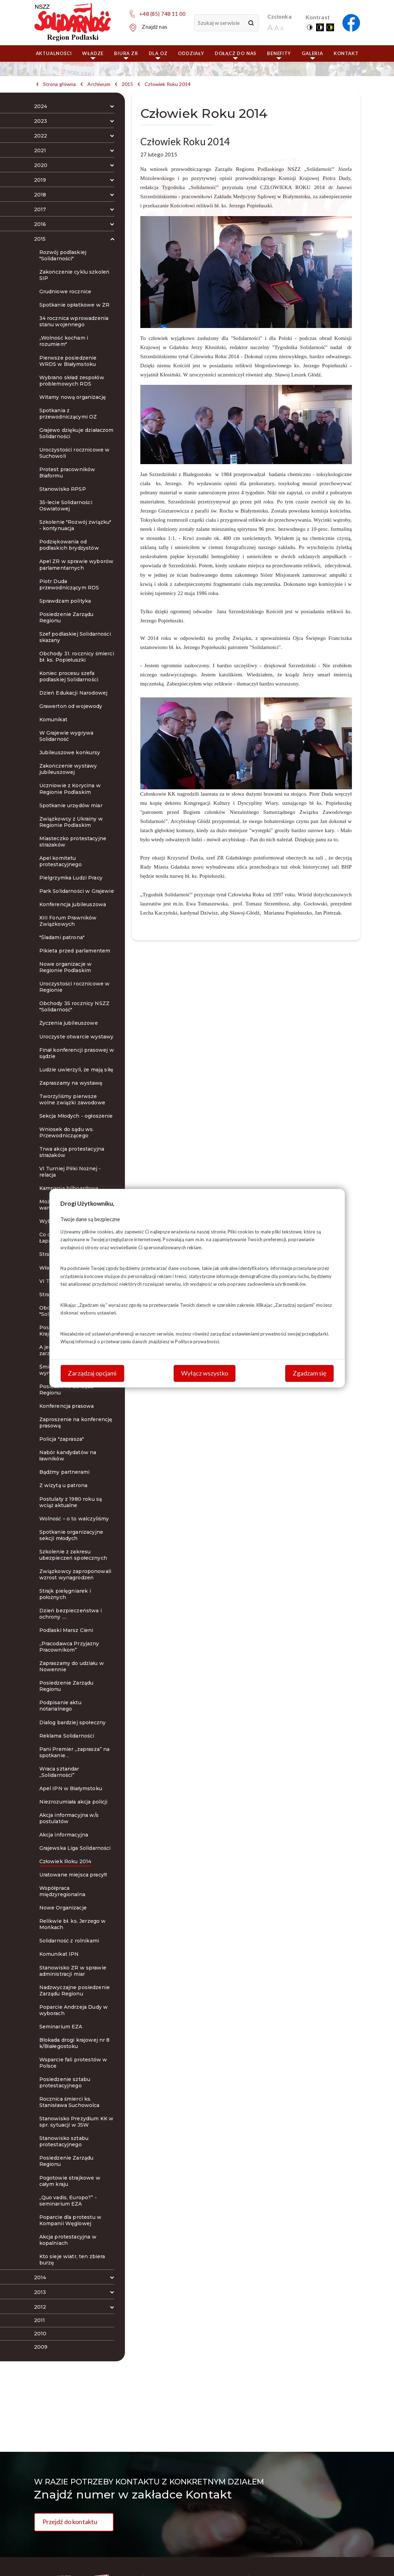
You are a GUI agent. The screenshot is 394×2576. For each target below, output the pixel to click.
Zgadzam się (309, 1373)
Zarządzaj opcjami (92, 1373)
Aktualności (54, 53)
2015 (127, 84)
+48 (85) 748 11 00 (162, 14)
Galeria (312, 55)
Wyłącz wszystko (204, 1373)
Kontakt (346, 53)
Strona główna (59, 84)
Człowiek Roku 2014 (168, 84)
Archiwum (98, 84)
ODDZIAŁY (191, 53)
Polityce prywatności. (197, 1341)
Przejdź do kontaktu (70, 2521)
